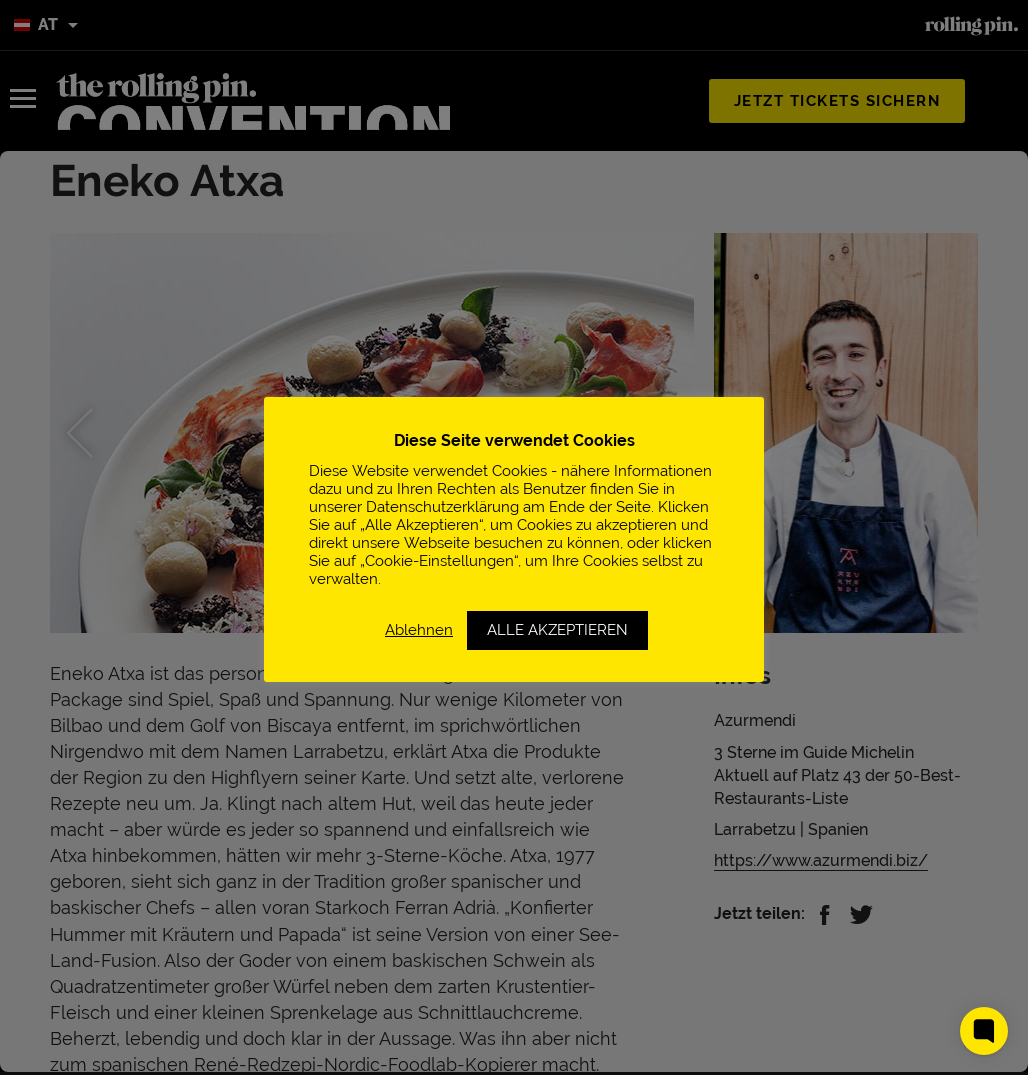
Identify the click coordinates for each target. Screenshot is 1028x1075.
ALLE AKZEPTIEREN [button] (557, 630)
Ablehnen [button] (419, 629)
